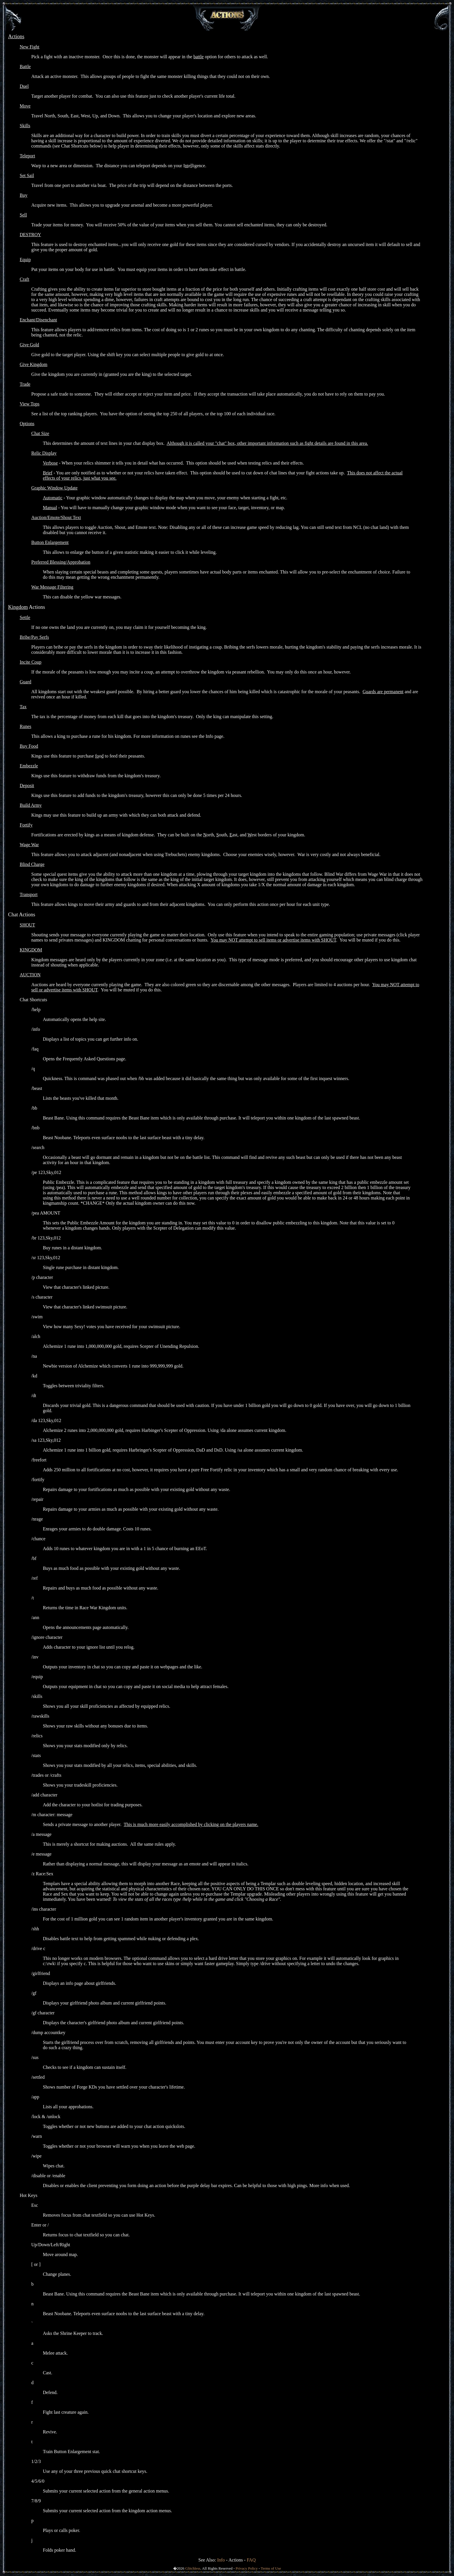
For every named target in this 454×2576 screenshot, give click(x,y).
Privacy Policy (247, 2568)
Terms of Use (271, 2568)
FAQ (251, 2559)
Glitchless (192, 2568)
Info (221, 2559)
